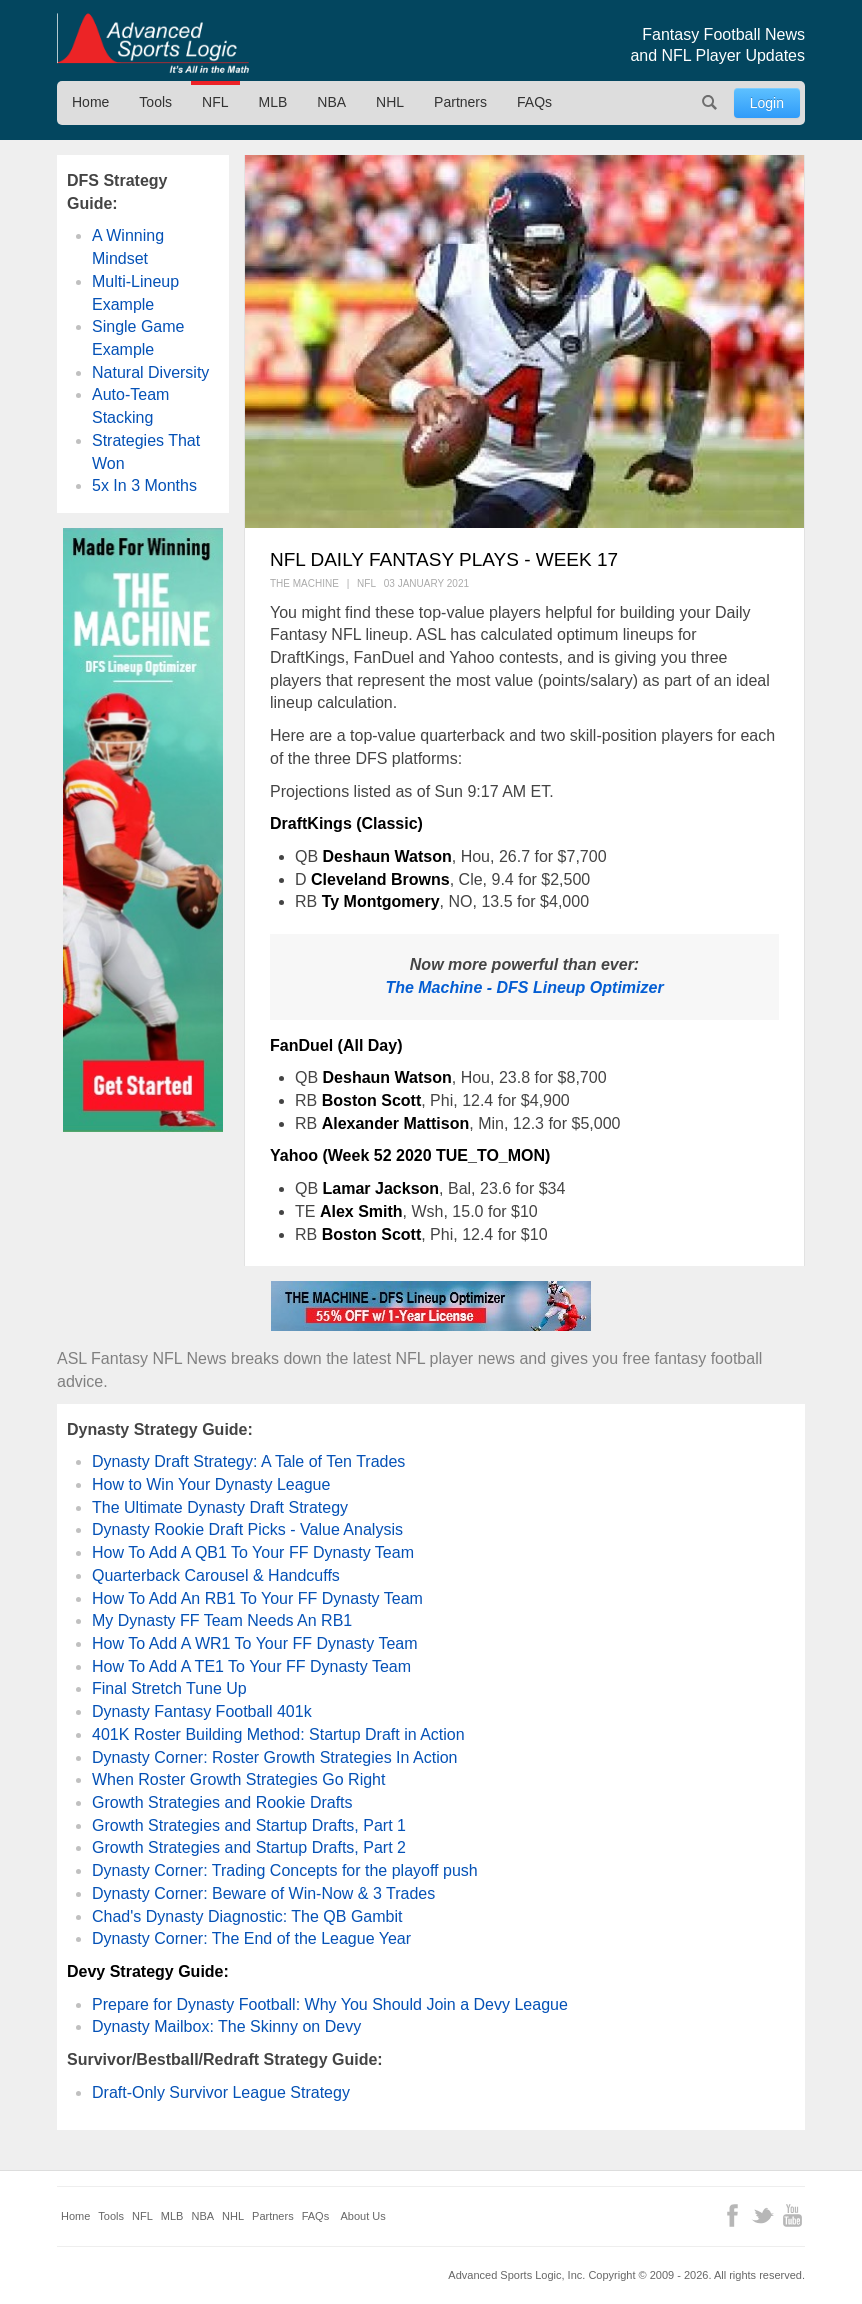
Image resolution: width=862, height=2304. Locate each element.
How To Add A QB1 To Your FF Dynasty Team (253, 1552)
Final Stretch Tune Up (169, 1688)
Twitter (762, 2215)
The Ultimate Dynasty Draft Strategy (220, 1507)
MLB (273, 102)
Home (90, 102)
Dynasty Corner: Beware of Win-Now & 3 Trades (263, 1893)
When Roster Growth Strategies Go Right (238, 1779)
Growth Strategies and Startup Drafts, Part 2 (249, 1847)
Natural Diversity (150, 372)
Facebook (732, 2215)
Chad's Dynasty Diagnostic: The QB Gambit (247, 1916)
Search (710, 103)
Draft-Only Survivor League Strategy (221, 2092)
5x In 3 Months (144, 485)
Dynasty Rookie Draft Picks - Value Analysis (247, 1529)
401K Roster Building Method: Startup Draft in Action (278, 1734)
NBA (331, 102)
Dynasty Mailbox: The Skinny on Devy (226, 2026)
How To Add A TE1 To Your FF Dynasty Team (251, 1666)
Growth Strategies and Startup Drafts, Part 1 (249, 1825)
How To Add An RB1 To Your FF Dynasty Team (257, 1598)
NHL (390, 102)
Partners (460, 102)
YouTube (792, 2215)
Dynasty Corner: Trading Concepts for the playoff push (285, 1870)
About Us (363, 2216)
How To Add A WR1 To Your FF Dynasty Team (255, 1643)
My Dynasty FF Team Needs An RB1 (222, 1620)
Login (767, 103)
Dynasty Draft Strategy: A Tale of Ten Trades (248, 1461)
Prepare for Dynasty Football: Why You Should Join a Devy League (330, 2004)
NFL (215, 102)
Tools (155, 102)
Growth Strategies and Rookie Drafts (222, 1802)
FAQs (534, 102)
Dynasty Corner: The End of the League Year (251, 1938)
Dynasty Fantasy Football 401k (202, 1711)
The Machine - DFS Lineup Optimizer (524, 987)
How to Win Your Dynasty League (211, 1484)
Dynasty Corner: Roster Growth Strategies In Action (274, 1757)
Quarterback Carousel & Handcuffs (216, 1575)
